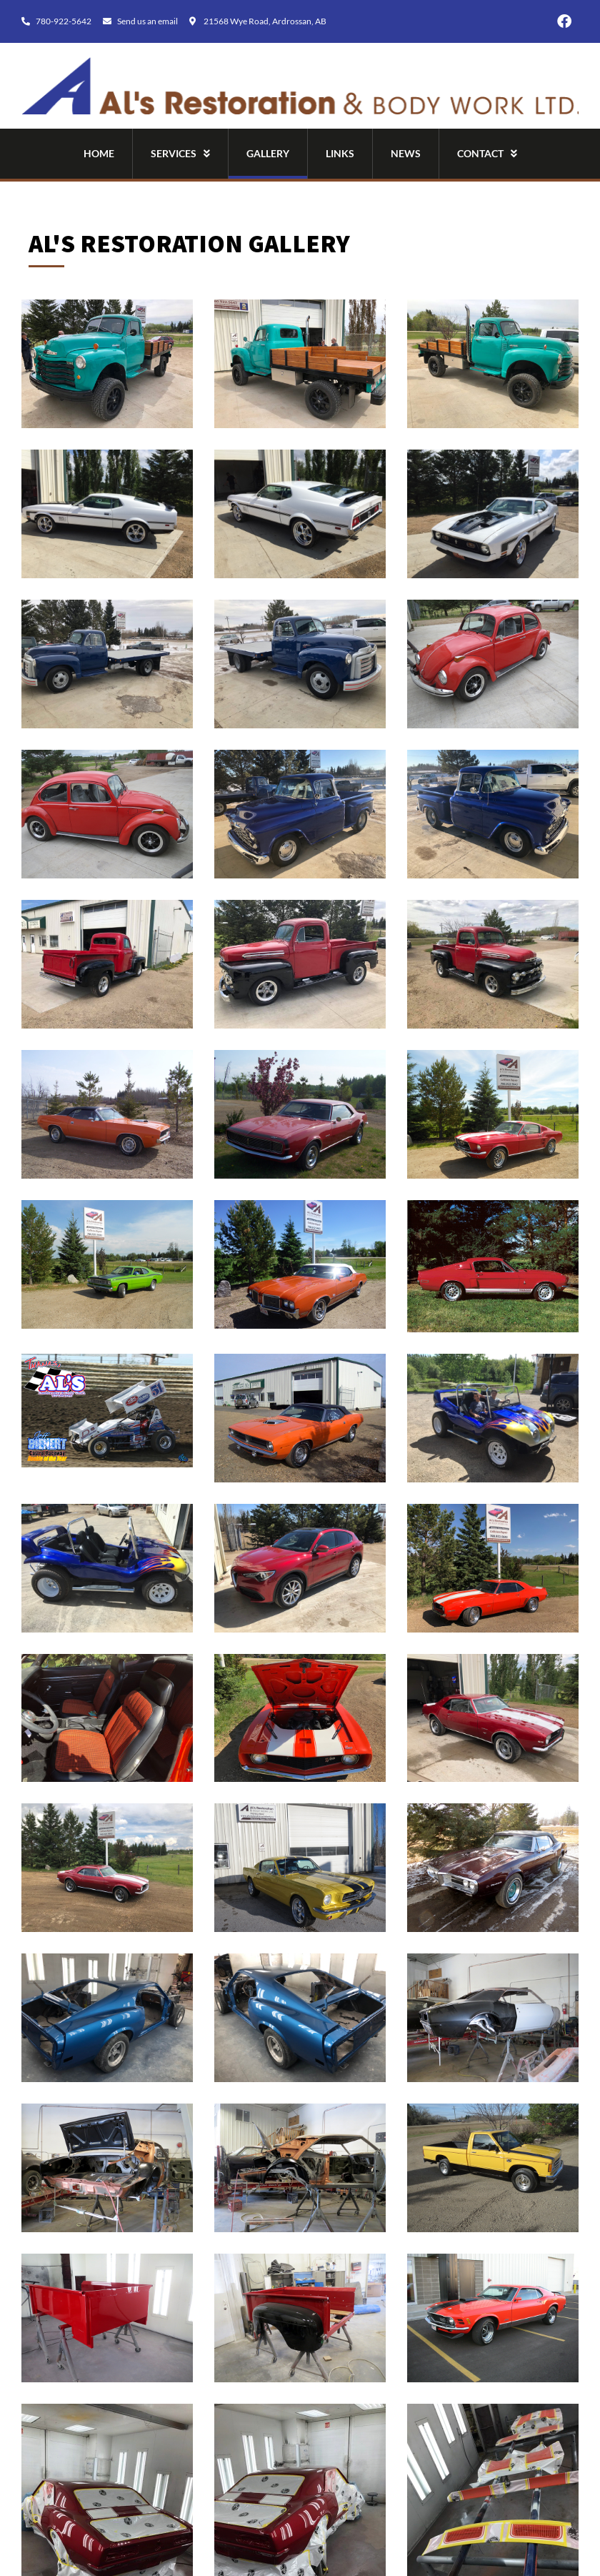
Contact (487, 154)
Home (99, 153)
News (406, 153)
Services (180, 154)
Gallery (267, 153)
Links (340, 153)
